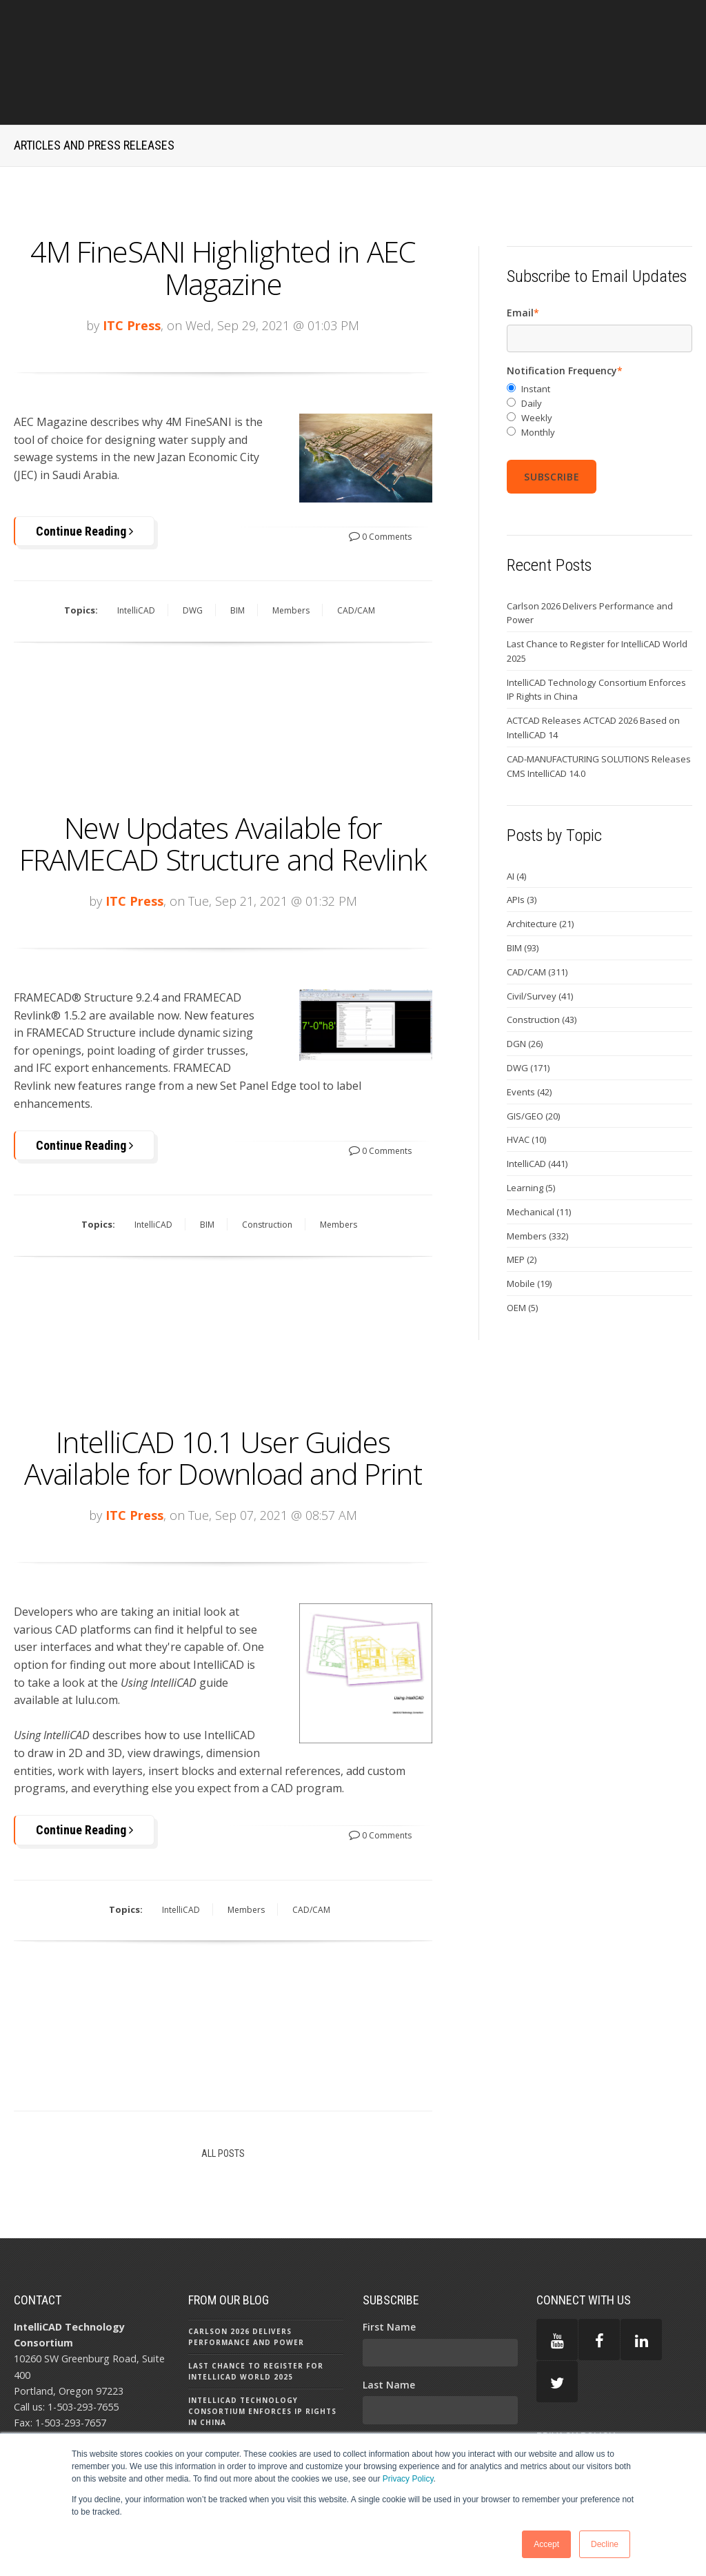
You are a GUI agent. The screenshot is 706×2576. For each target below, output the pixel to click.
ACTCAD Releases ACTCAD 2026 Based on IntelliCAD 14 (593, 668)
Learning (531, 1128)
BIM (237, 551)
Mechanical (539, 1152)
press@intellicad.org (88, 2376)
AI (516, 816)
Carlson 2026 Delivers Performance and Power (590, 553)
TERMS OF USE (571, 2419)
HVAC (526, 1080)
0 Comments (380, 477)
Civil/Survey (540, 936)
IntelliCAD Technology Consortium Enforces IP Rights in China (596, 629)
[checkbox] (599, 351)
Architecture (540, 864)
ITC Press (132, 265)
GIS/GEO (533, 1056)
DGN (525, 984)
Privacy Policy (408, 2479)
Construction (267, 1164)
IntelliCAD (136, 551)
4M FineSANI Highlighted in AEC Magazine (223, 207)
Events (529, 1032)
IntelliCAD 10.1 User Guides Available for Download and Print (223, 1396)
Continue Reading (84, 471)
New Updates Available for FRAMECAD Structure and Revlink (223, 782)
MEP (521, 1200)
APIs (521, 840)
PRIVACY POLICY (575, 2375)
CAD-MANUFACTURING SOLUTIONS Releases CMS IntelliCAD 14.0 (599, 706)
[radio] (599, 330)
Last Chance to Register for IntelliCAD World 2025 (597, 591)
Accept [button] (546, 2544)
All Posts (223, 2091)
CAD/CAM (356, 551)
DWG (193, 551)
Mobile (529, 1224)
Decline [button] (604, 2544)
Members (291, 551)
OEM (522, 1248)
